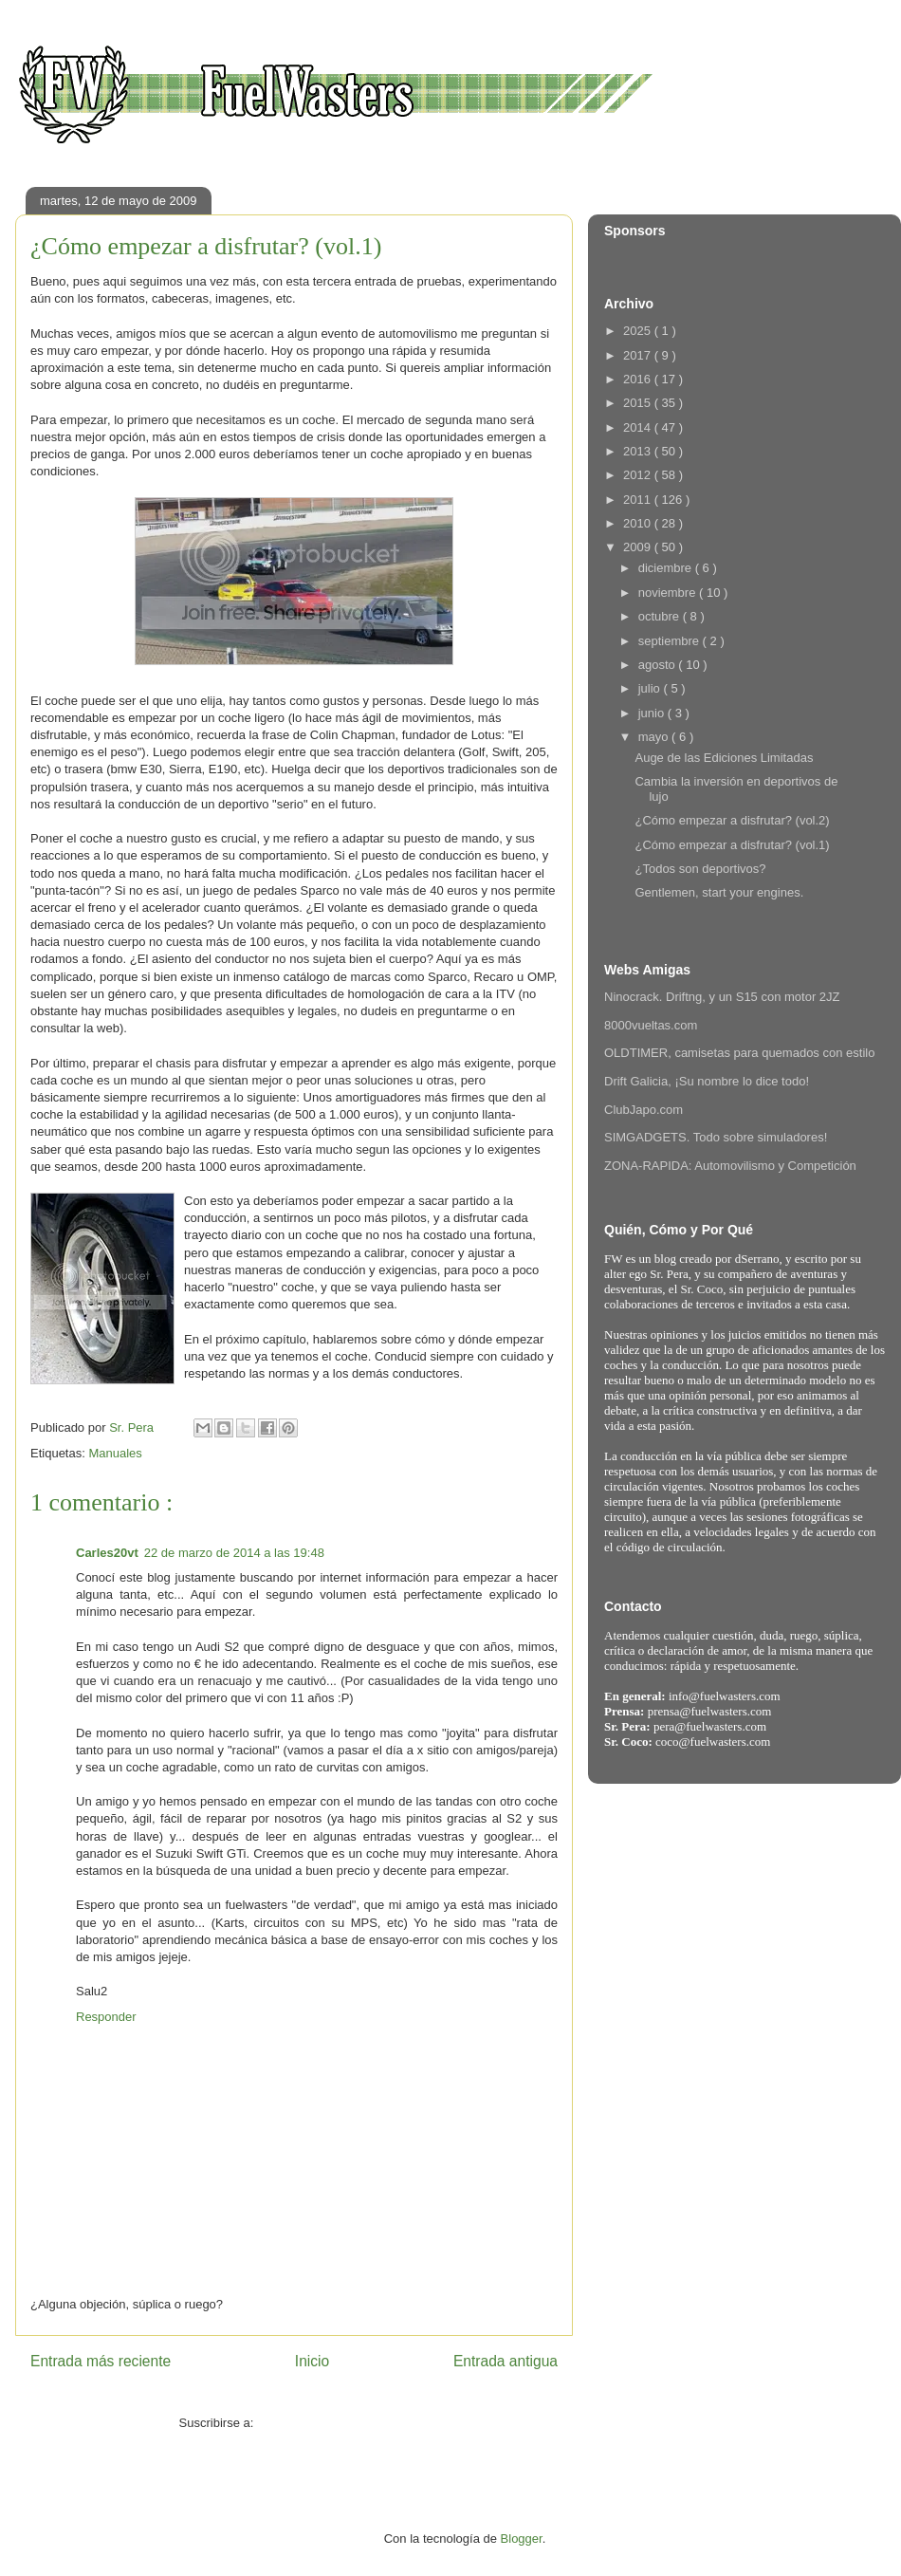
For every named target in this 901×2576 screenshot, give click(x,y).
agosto (658, 665)
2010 (638, 523)
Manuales (114, 1453)
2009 (638, 547)
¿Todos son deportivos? (699, 869)
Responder (106, 2017)
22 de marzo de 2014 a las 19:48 (234, 1553)
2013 (638, 451)
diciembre (666, 568)
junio (653, 713)
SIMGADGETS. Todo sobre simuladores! (715, 1137)
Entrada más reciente (100, 2361)
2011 (638, 499)
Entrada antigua (505, 2361)
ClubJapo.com (643, 1110)
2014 (638, 427)
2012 (638, 475)
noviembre (668, 592)
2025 (638, 331)
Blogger (521, 2538)
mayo (654, 737)
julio (651, 688)
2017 (638, 355)
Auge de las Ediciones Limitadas (723, 758)
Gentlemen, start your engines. (718, 892)
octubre (660, 616)
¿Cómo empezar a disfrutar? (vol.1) (731, 845)
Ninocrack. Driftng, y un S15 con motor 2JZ (722, 997)
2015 (638, 403)
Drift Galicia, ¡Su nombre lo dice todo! (706, 1081)
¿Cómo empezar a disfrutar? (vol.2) (731, 820)
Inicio (312, 2361)
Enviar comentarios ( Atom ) (333, 2423)
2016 (638, 379)
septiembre (670, 641)
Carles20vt (107, 1553)
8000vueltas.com (650, 1025)
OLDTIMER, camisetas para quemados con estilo (739, 1053)
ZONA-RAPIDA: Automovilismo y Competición (730, 1165)
